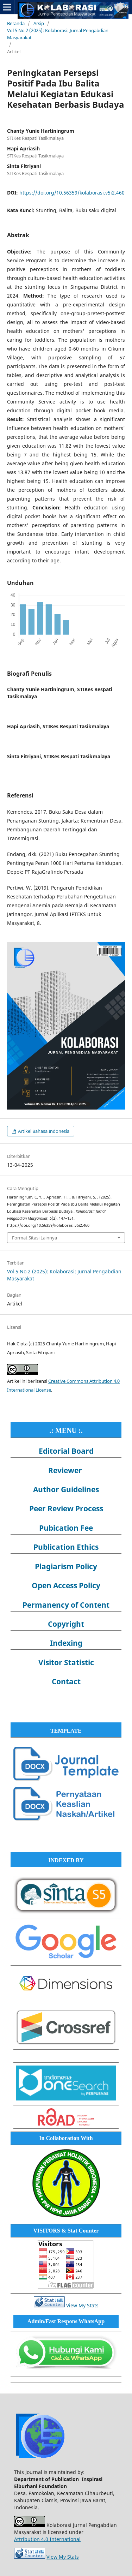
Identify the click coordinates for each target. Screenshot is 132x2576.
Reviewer (65, 1470)
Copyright (66, 1624)
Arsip (38, 23)
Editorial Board (66, 1451)
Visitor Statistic (66, 1662)
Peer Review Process (66, 1508)
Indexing (66, 1643)
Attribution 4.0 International (47, 2539)
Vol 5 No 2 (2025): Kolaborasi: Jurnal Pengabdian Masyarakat (57, 34)
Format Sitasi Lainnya (34, 1238)
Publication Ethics (66, 1547)
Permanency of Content (66, 1605)
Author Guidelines (66, 1489)
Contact (66, 1681)
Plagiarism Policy (66, 1566)
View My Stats (82, 2305)
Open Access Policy (66, 1585)
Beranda (16, 23)
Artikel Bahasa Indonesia (43, 1131)
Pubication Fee (66, 1528)
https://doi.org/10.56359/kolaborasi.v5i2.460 (72, 192)
